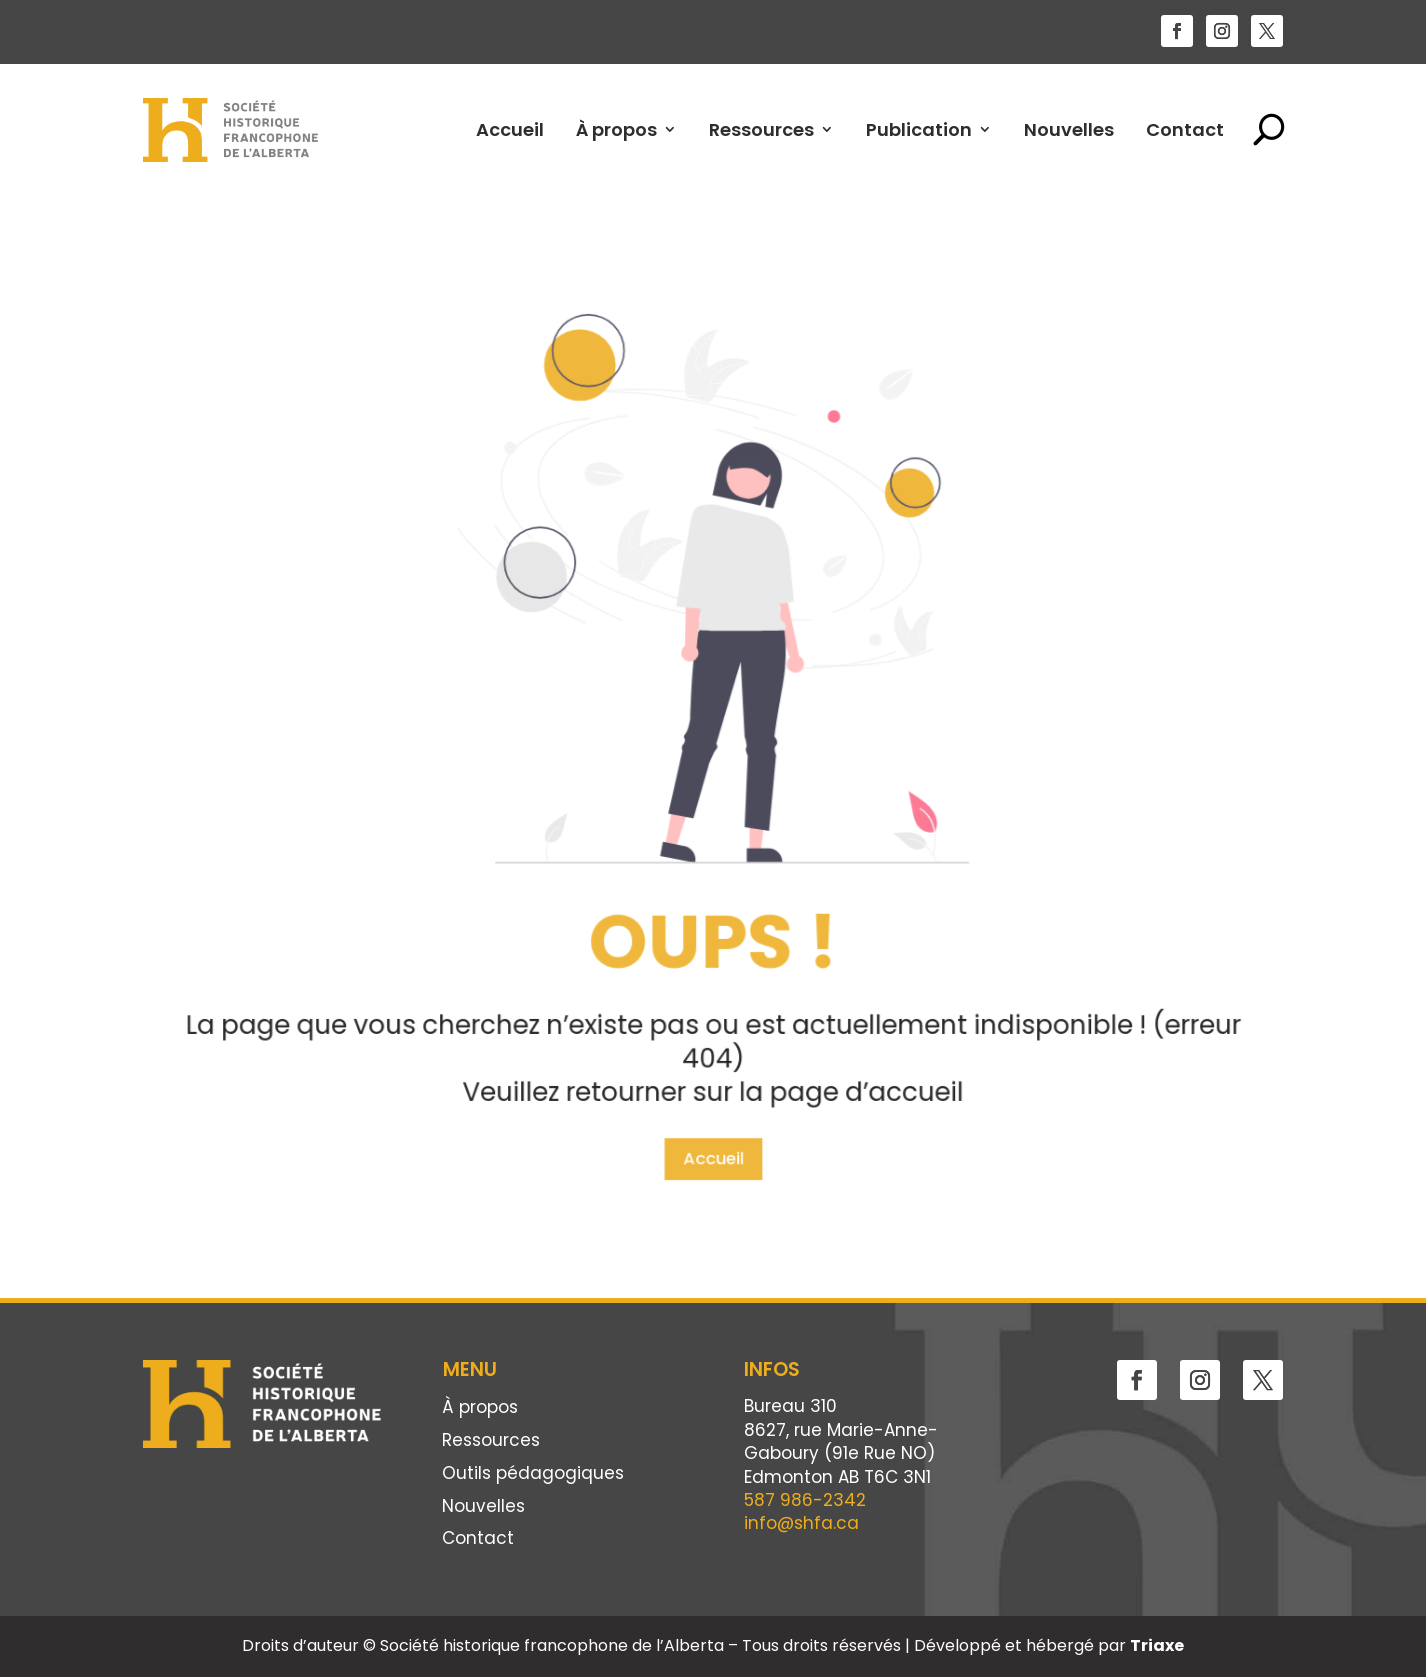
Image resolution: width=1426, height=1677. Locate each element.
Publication (919, 129)
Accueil (510, 129)
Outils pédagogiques (533, 1474)
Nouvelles (1069, 129)
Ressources (761, 129)
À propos (616, 129)
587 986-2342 (805, 1500)
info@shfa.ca (801, 1523)
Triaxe (1157, 1645)
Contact (1185, 129)
